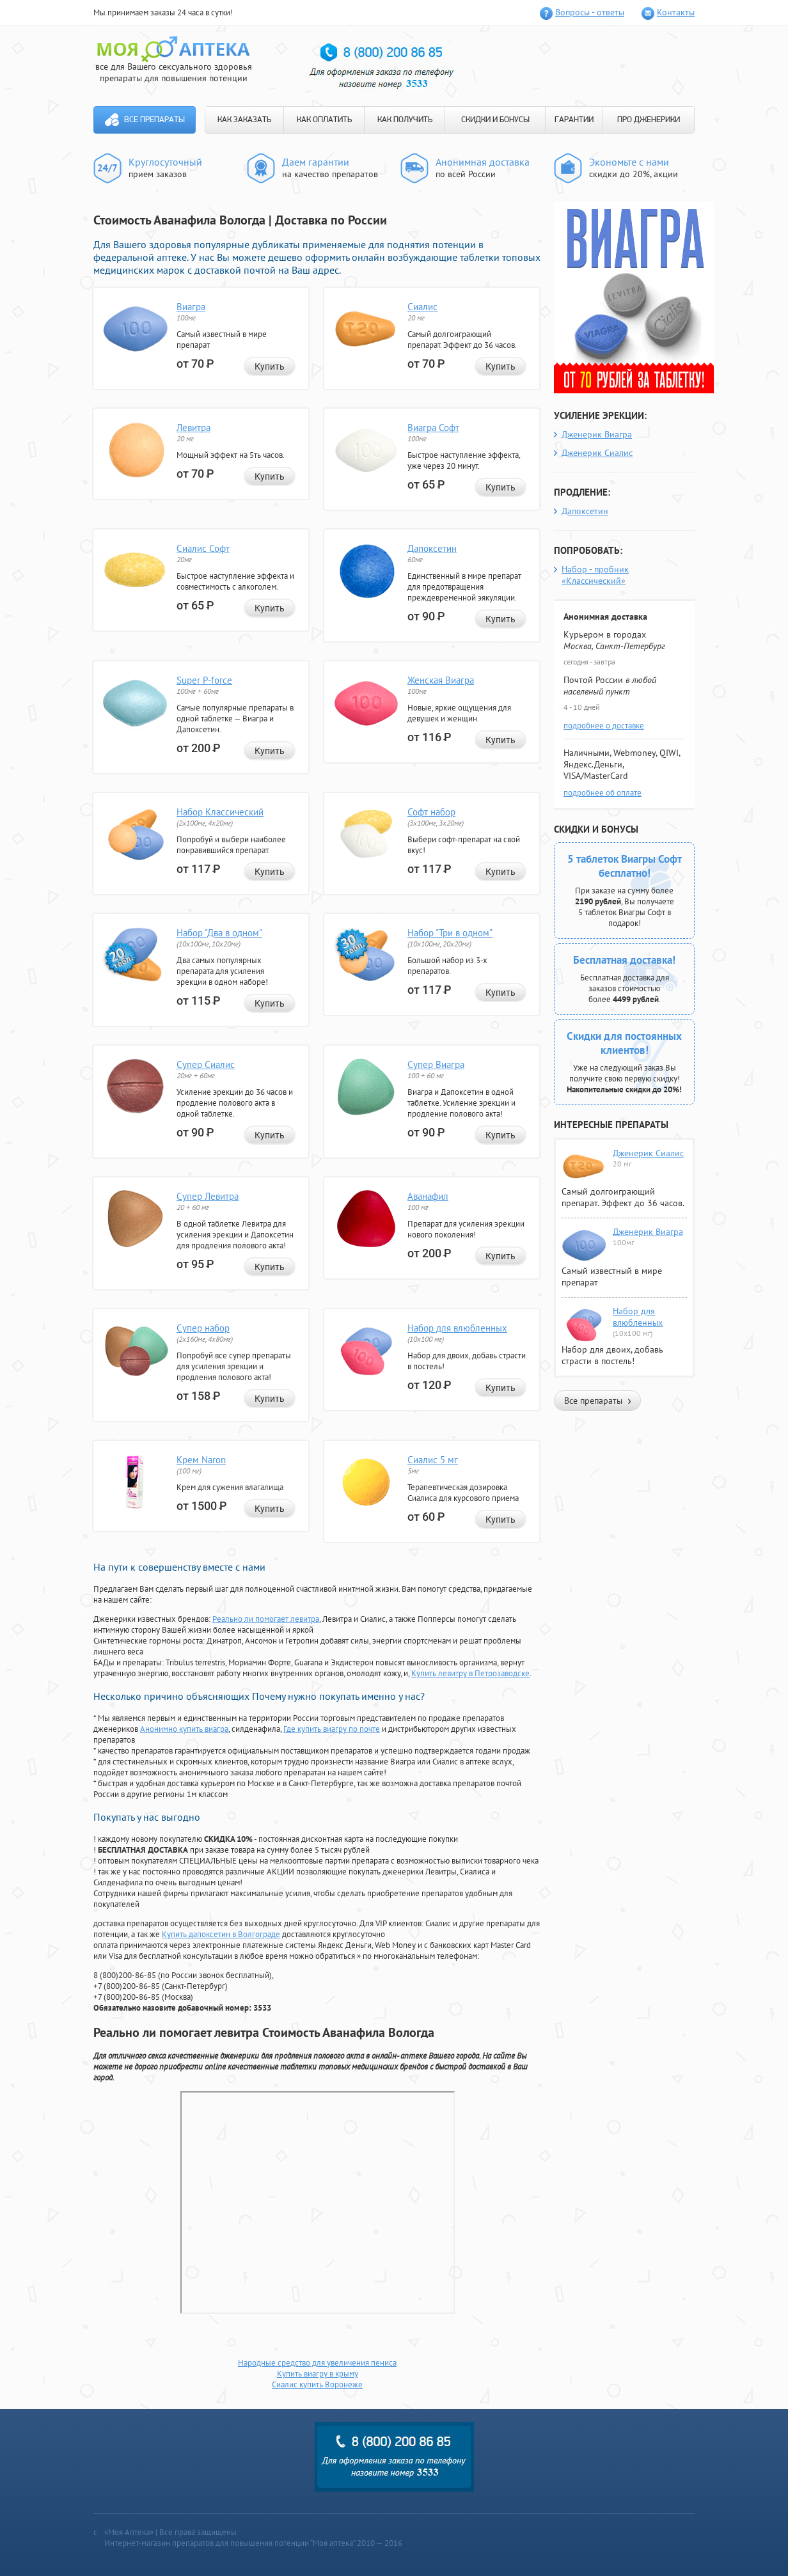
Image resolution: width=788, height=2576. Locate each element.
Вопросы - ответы (589, 12)
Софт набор (431, 812)
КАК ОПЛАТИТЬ (324, 120)
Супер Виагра (435, 1064)
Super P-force (204, 680)
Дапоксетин (432, 548)
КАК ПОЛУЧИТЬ (404, 120)
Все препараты (154, 120)
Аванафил (427, 1196)
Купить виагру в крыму (317, 2373)
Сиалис (422, 307)
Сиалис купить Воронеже (317, 2384)
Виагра (191, 307)
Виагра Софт (433, 427)
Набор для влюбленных (457, 1328)
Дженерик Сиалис (597, 453)
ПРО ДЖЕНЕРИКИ (648, 120)
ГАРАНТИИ (574, 120)
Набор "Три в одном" (449, 933)
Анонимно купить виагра (184, 1729)
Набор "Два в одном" (219, 933)
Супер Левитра (208, 1196)
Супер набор (203, 1328)
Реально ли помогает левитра (265, 1619)
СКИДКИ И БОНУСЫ (495, 120)
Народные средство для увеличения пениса (317, 2362)
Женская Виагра (440, 680)
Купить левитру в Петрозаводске (470, 1673)
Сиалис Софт (203, 548)
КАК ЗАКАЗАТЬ (244, 120)
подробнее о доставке (603, 725)
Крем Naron (201, 1460)
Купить (270, 366)
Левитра (193, 427)
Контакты (676, 12)
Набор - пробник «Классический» (595, 574)
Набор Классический (220, 812)
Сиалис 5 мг (432, 1460)
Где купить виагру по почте (331, 1729)
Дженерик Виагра (597, 434)
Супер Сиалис (206, 1064)
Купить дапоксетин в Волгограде (221, 1934)
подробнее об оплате (602, 792)
